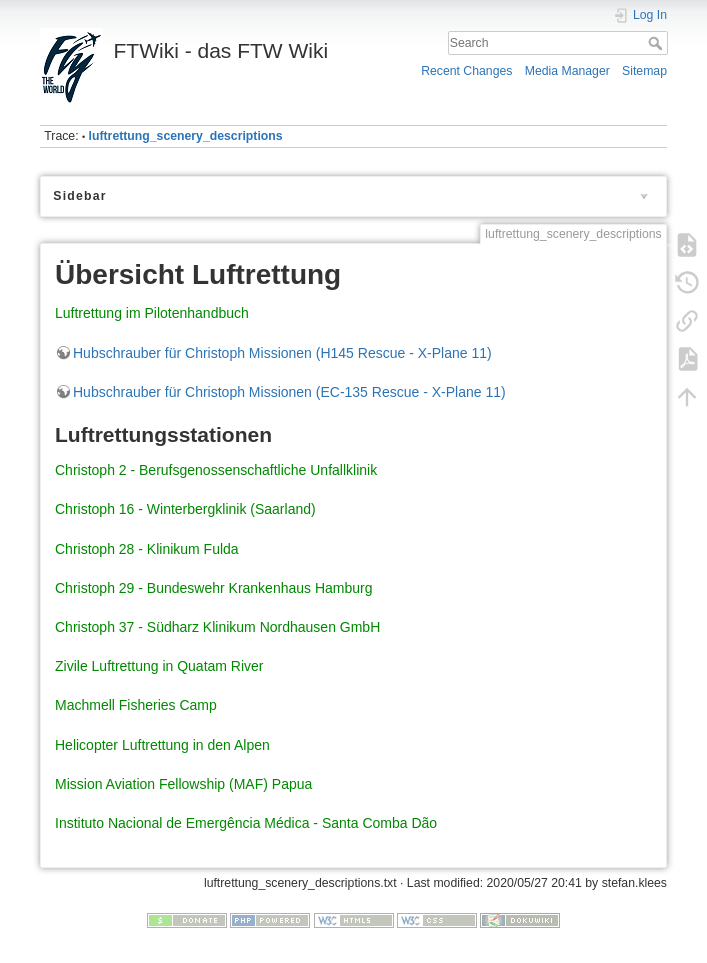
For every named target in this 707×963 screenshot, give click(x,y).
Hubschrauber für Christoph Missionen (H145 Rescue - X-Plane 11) (282, 353)
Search (657, 43)
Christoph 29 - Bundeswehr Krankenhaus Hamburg (214, 588)
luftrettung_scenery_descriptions (186, 136)
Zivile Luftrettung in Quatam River (159, 666)
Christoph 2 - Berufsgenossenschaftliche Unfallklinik (216, 470)
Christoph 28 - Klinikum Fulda (147, 549)
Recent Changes (466, 71)
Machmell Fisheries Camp (136, 705)
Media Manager (567, 71)
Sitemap (644, 71)
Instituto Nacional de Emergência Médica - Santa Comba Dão (246, 823)
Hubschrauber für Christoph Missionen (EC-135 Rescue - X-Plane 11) (289, 392)
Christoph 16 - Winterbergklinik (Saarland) (185, 509)
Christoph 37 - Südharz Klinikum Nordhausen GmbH (217, 627)
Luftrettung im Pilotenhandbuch (152, 313)
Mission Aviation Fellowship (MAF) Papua (183, 784)
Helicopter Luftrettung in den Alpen (162, 745)
